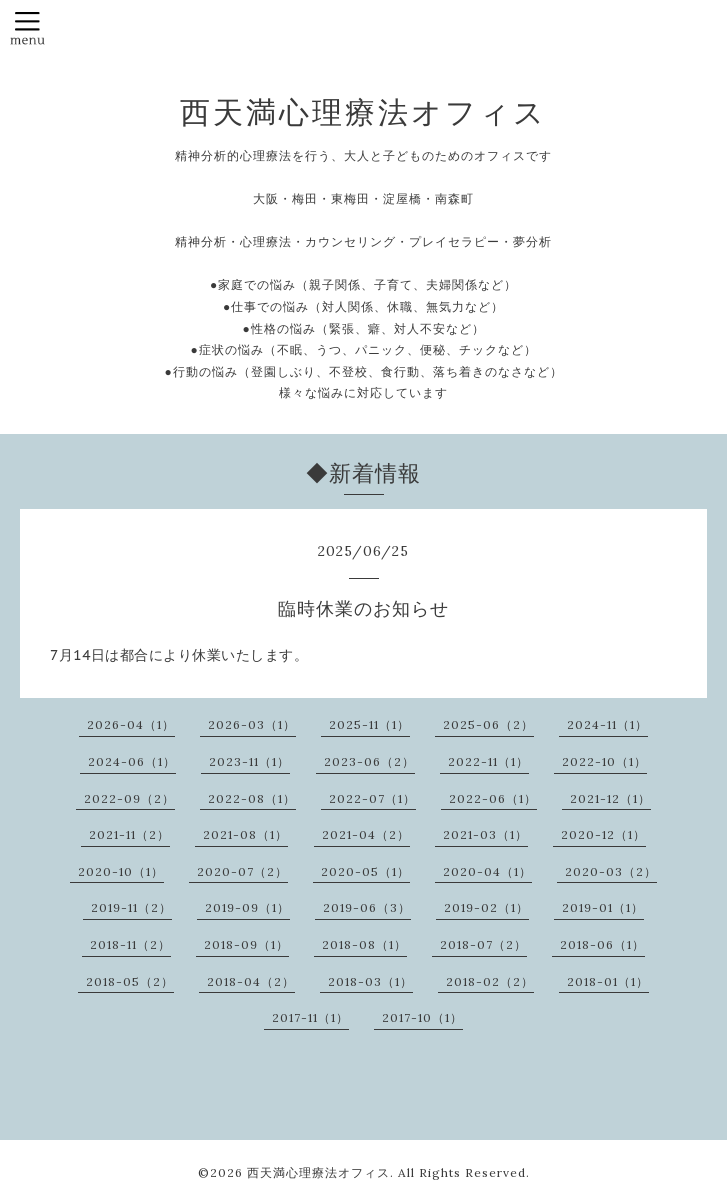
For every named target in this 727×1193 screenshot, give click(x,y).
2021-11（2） (129, 834)
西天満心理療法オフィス (363, 112)
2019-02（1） (486, 907)
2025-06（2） (488, 724)
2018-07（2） (483, 944)
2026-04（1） (131, 724)
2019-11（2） (131, 907)
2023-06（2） (369, 761)
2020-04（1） (487, 871)
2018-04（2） (251, 981)
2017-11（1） (310, 1017)
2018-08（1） (364, 944)
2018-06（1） (602, 944)
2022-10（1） (604, 761)
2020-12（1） (603, 834)
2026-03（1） (252, 724)
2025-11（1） (369, 724)
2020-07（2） (242, 871)
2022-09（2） (129, 798)
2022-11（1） (488, 761)
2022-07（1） (372, 798)
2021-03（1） (485, 834)
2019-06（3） (367, 907)
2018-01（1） (608, 981)
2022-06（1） (493, 798)
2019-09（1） (247, 907)
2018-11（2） (130, 944)
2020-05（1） (365, 871)
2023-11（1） (249, 761)
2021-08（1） (245, 834)
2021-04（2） (366, 834)
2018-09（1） (246, 944)
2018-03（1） (370, 981)
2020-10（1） (121, 871)
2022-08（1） (252, 798)
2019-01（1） (603, 907)
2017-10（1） (422, 1017)
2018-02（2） (490, 981)
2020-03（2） (611, 871)
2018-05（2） (130, 981)
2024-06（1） (132, 761)
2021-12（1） (610, 798)
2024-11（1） (607, 724)
